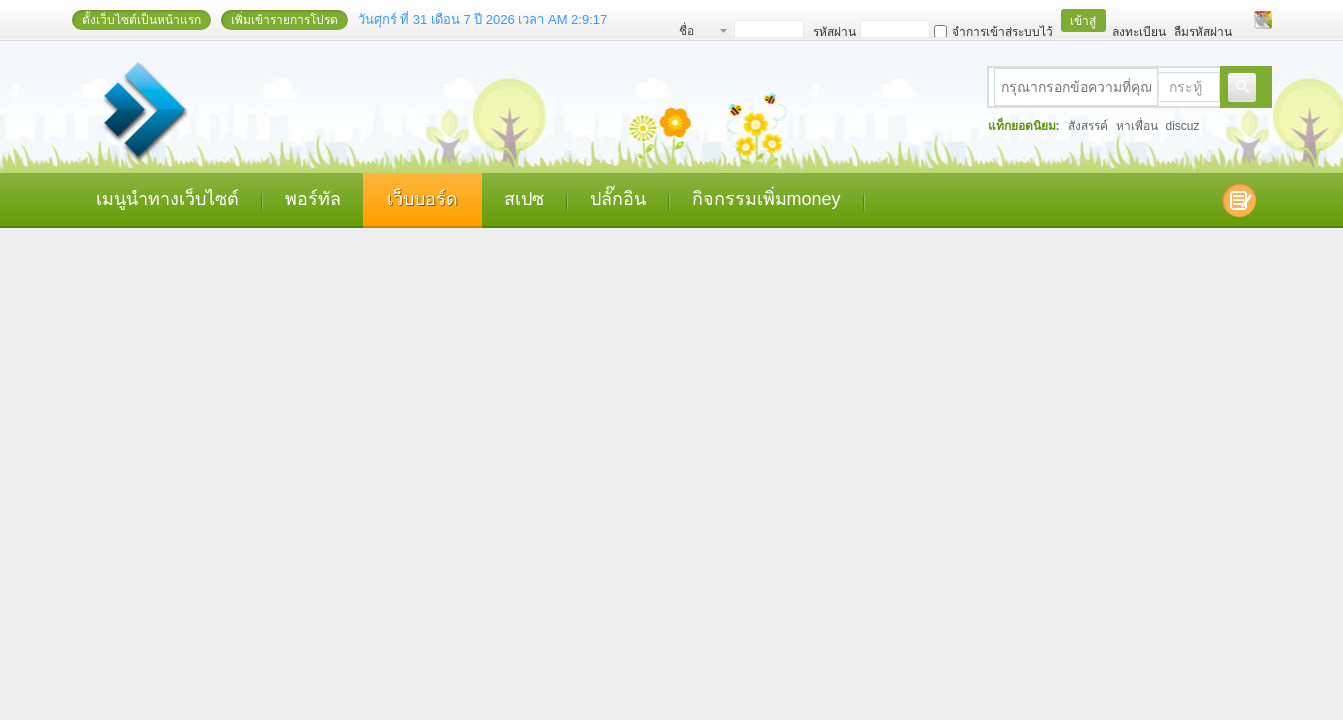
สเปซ (524, 199)
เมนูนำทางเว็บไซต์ (167, 199)
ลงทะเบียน (1139, 32)
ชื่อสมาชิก (697, 33)
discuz (1183, 126)
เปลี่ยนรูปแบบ (1263, 20)
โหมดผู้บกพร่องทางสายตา (1244, 20)
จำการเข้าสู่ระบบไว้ (993, 32)
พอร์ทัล (313, 199)
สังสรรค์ (1088, 126)
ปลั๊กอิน (618, 199)
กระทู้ (1185, 87)
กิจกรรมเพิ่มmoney (766, 199)
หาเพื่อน (1137, 126)
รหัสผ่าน (834, 32)
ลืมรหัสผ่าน (1203, 32)
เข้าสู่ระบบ (1083, 23)
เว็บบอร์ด (422, 199)
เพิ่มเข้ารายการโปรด (284, 20)
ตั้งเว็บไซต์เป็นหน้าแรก (141, 20)
